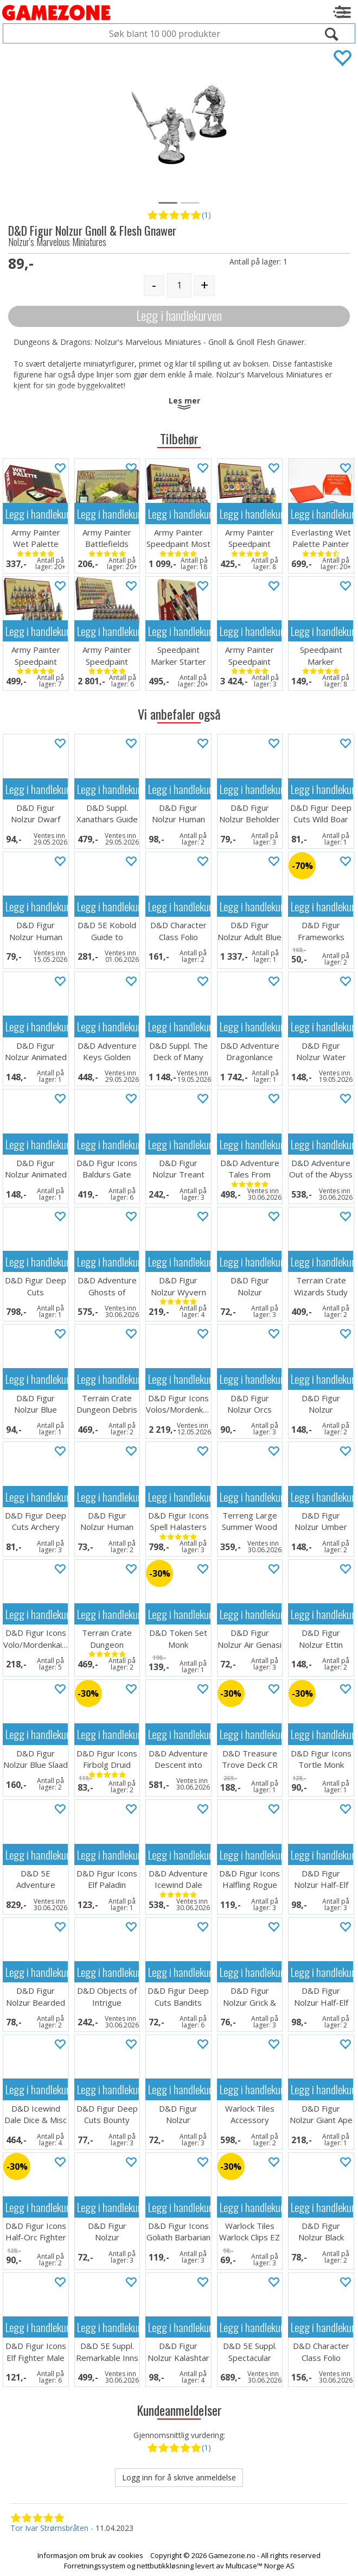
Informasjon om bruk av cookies (90, 2555)
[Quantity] (179, 285)
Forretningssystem (94, 2566)
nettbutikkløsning (165, 2566)
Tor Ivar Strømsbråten (49, 2528)
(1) (206, 215)
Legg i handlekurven (179, 315)
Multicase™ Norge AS (260, 2566)
